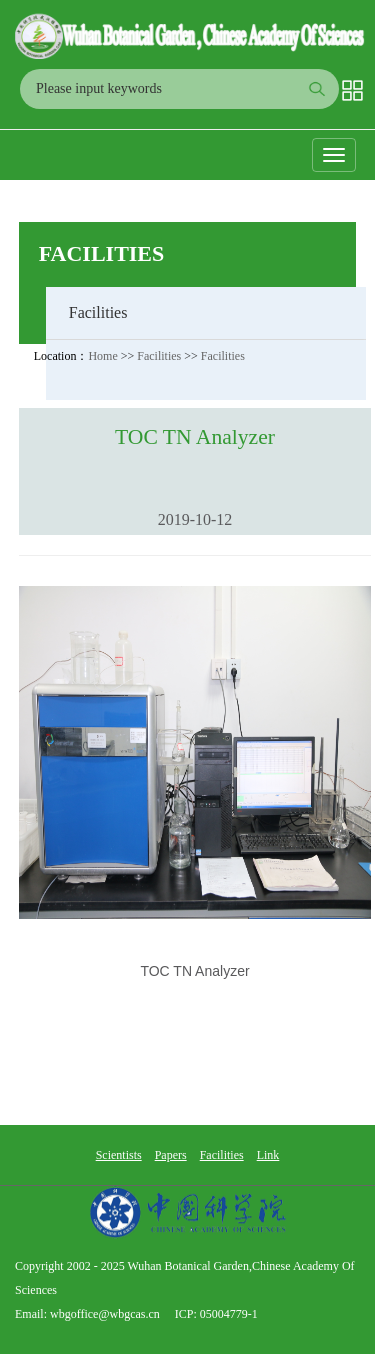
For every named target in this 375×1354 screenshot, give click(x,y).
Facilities (102, 253)
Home (102, 356)
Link (268, 1155)
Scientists (119, 1155)
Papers (171, 1155)
